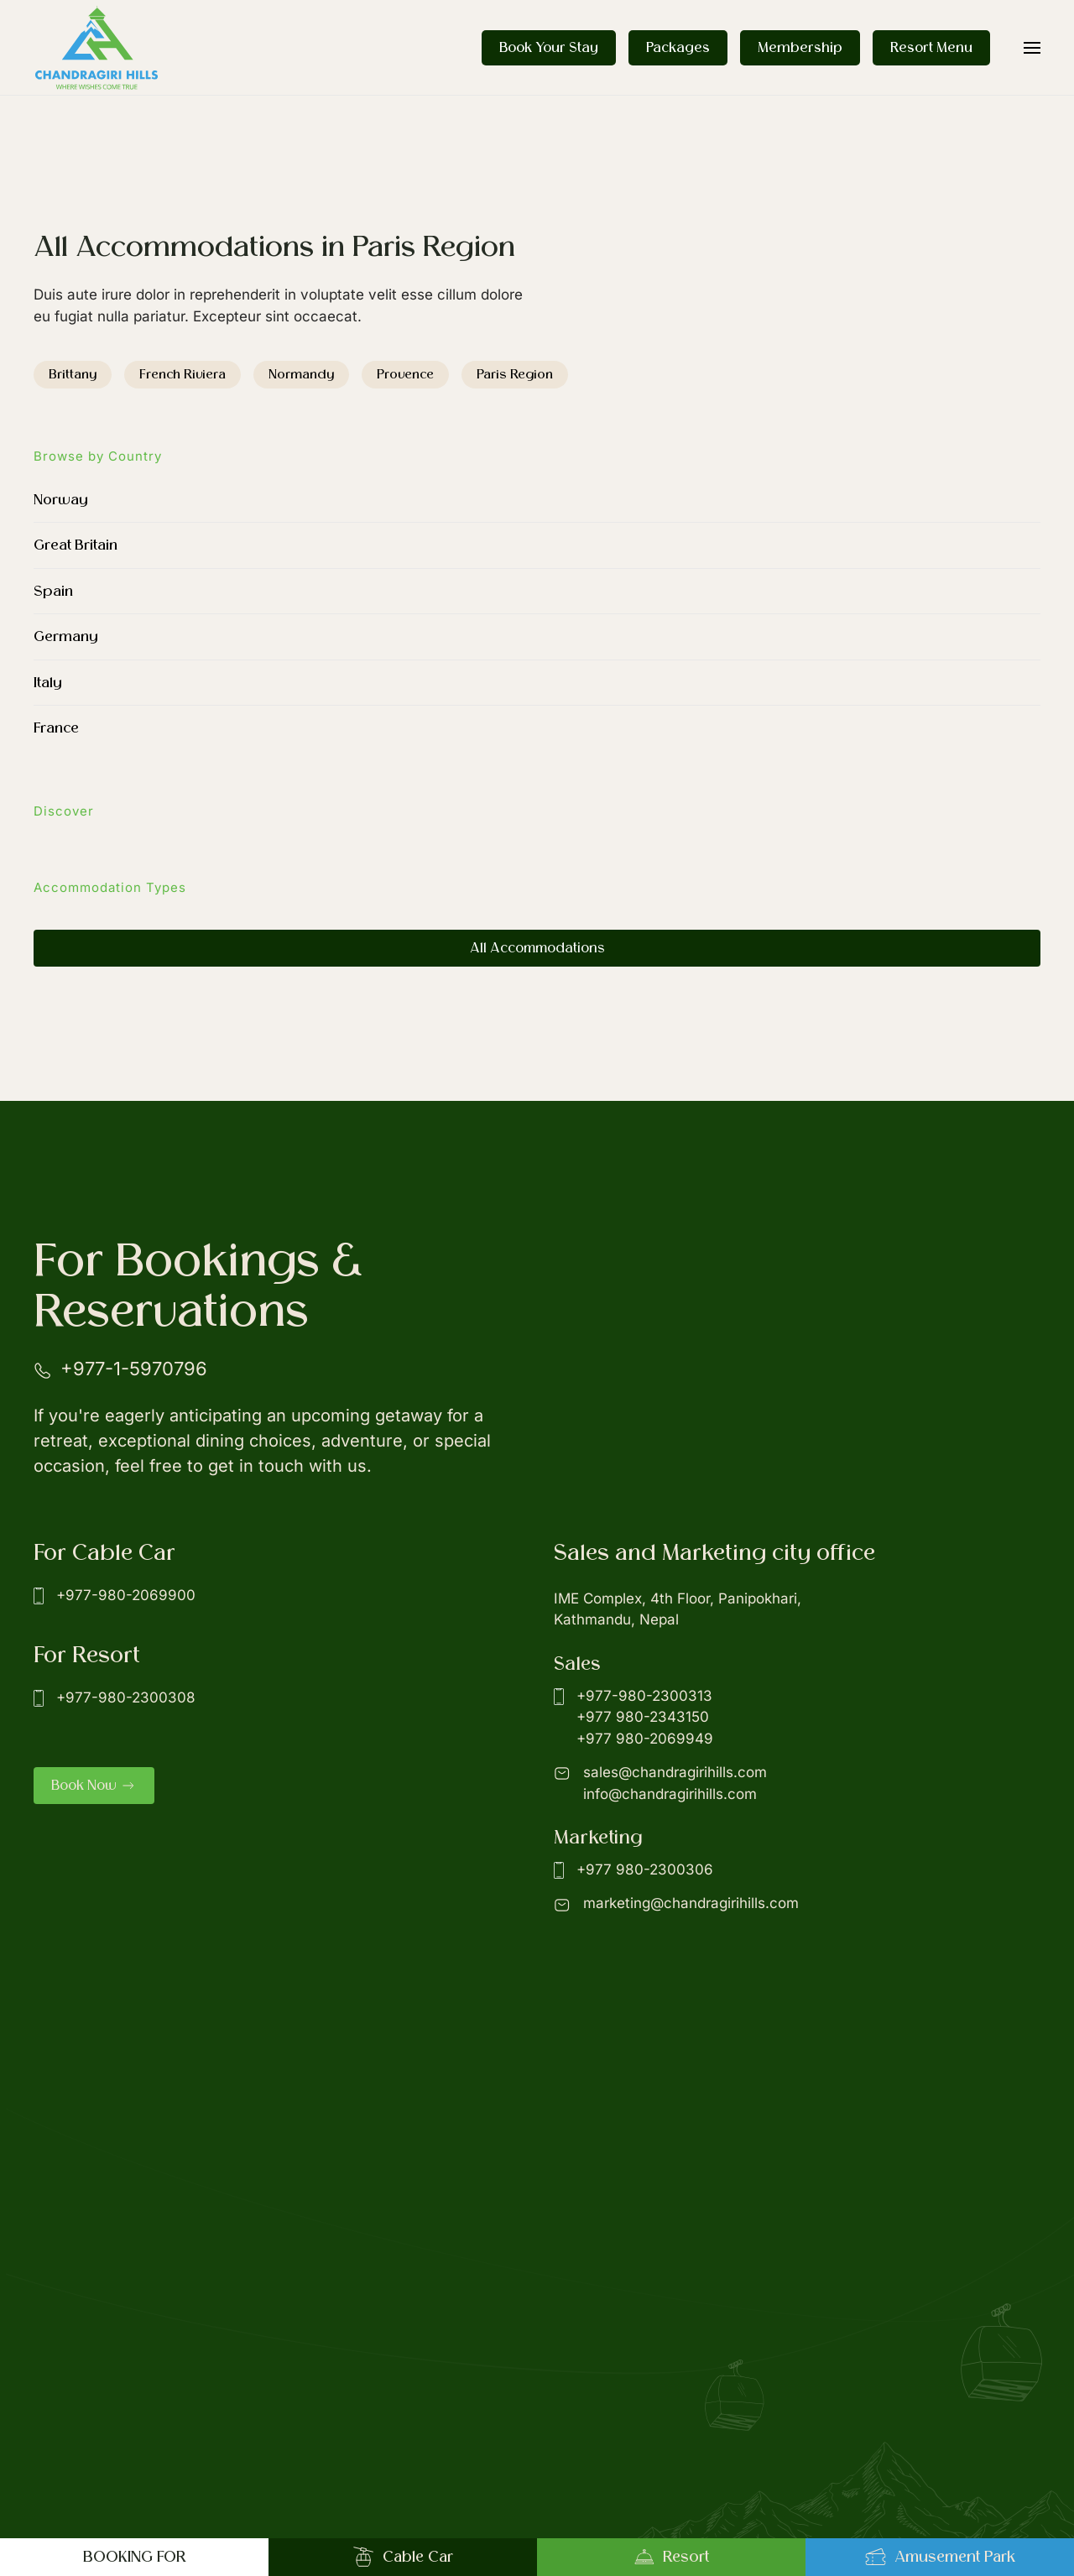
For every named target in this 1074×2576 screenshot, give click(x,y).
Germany (66, 636)
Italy (48, 682)
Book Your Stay (548, 47)
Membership (800, 47)
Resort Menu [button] (931, 47)
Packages (678, 47)
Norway (61, 499)
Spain (53, 591)
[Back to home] (96, 47)
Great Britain (75, 545)
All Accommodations (537, 948)
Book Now (94, 1785)
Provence (405, 374)
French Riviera (182, 374)
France (56, 728)
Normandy (301, 374)
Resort (671, 2556)
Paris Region (515, 374)
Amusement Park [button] (940, 2556)
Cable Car (403, 2556)
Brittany (72, 374)
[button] (1032, 47)
